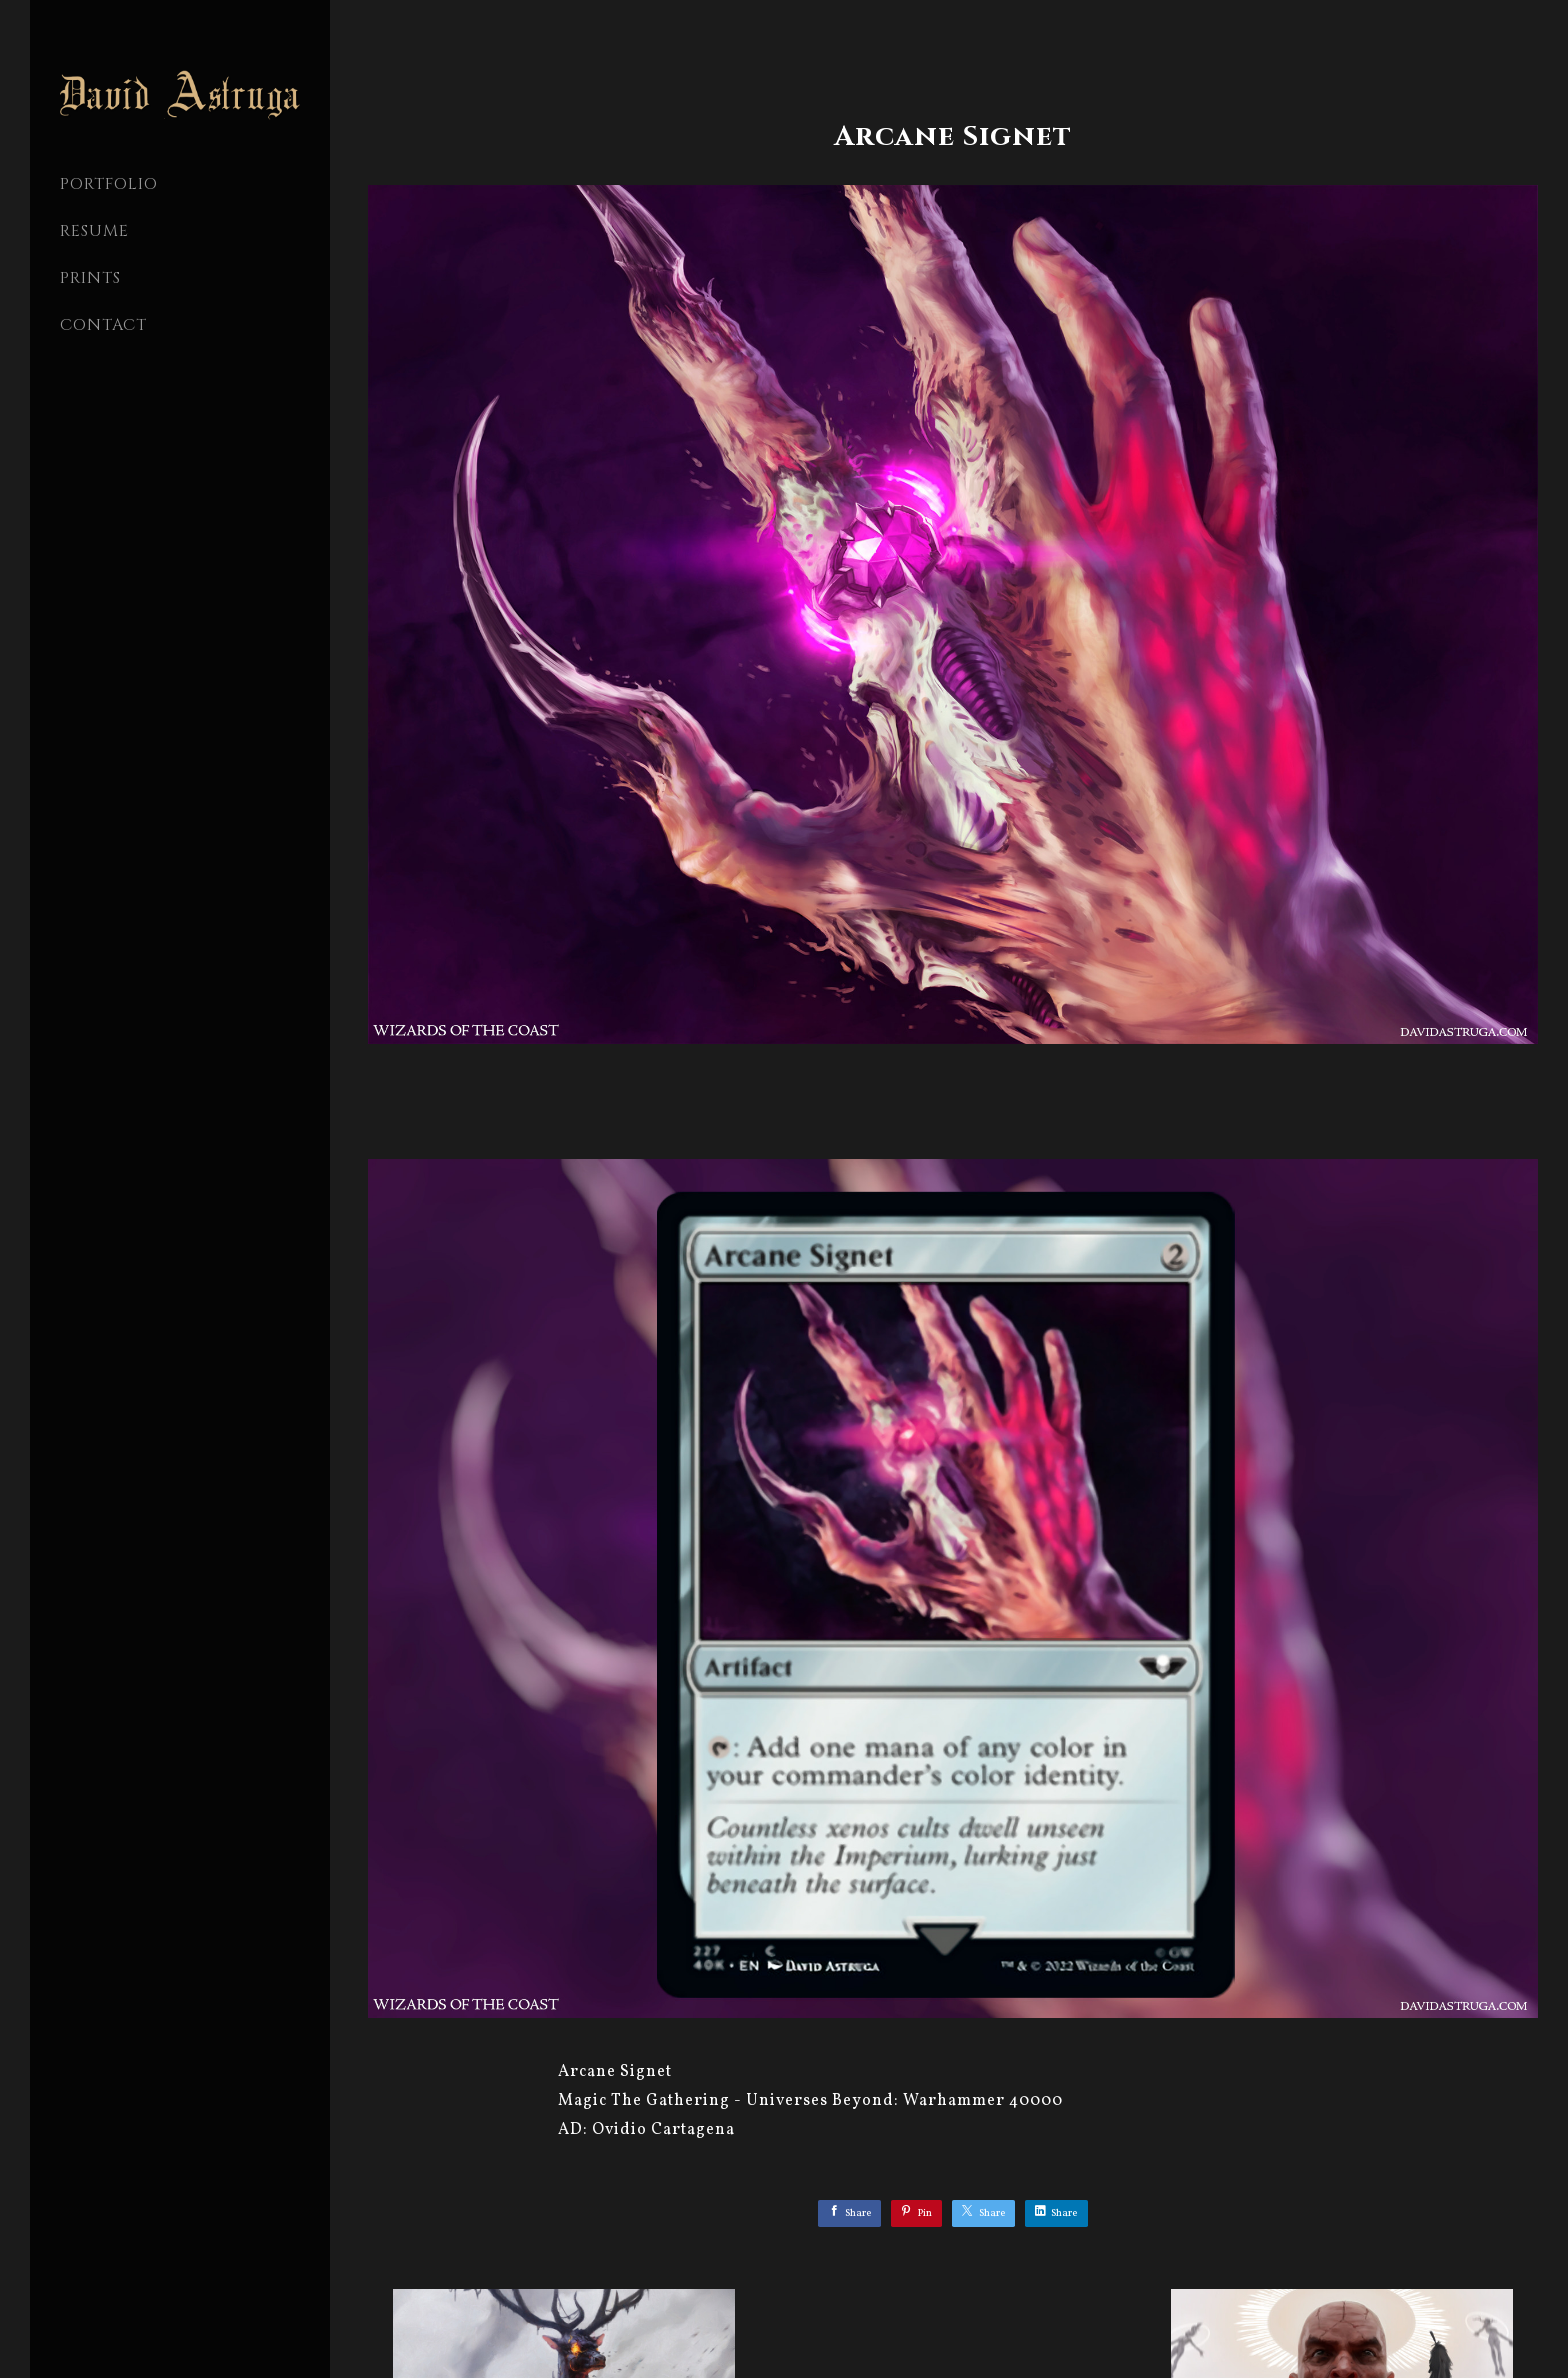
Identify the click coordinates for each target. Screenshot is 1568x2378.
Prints (90, 278)
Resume (94, 231)
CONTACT (103, 325)
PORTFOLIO (109, 184)
